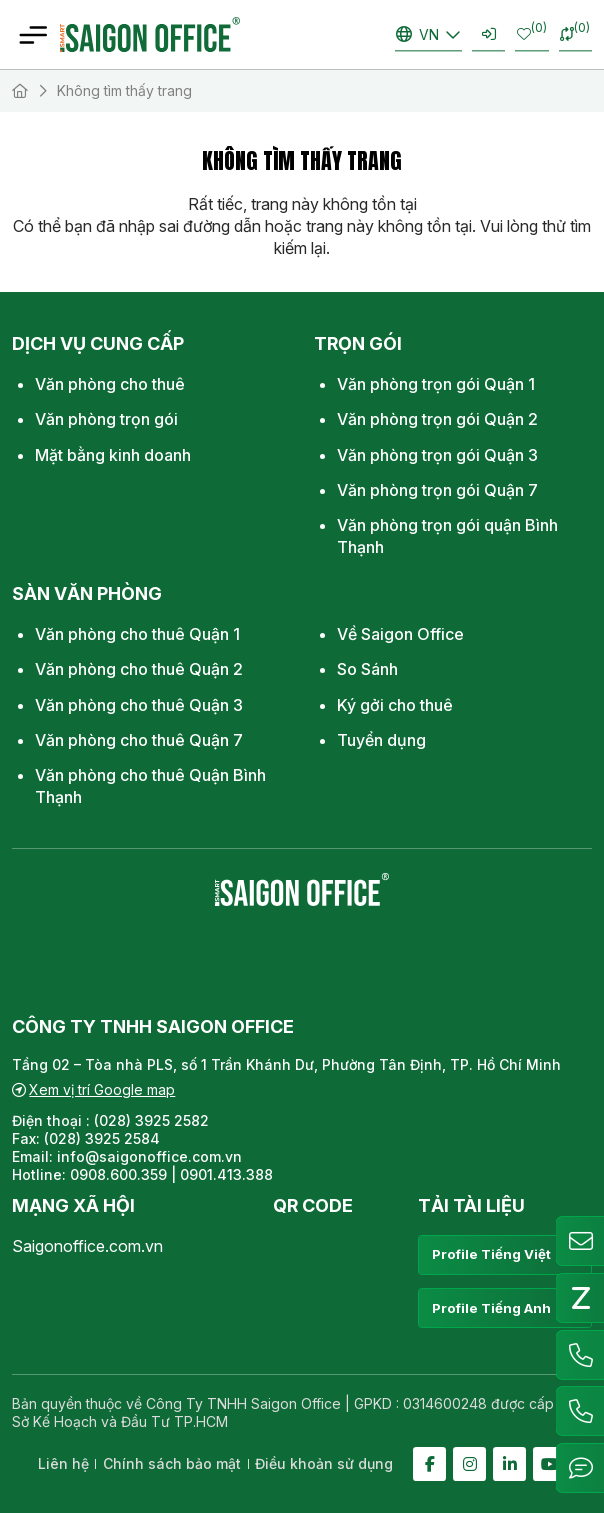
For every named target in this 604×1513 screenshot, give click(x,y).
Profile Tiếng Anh (504, 1308)
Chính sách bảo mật (172, 1463)
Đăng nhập (489, 34)
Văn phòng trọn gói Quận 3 (437, 455)
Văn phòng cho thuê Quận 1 (137, 634)
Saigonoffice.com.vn (87, 1246)
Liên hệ (63, 1463)
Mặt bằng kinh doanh (113, 455)
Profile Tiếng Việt (504, 1255)
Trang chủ (20, 91)
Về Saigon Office (400, 634)
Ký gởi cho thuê (395, 705)
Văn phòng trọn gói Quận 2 (437, 419)
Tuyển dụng (381, 740)
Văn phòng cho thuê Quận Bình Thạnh (150, 786)
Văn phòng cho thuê (110, 384)
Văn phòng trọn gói (106, 419)
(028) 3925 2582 (153, 1120)
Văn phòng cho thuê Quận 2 (139, 669)
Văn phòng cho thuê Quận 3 (139, 705)
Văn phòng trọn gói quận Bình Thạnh (447, 536)
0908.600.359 (118, 1174)
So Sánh (367, 669)
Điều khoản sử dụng (324, 1463)
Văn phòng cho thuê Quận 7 (139, 740)
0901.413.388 (226, 1174)
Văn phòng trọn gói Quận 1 (436, 384)
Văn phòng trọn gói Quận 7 (437, 490)
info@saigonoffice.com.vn (149, 1156)
